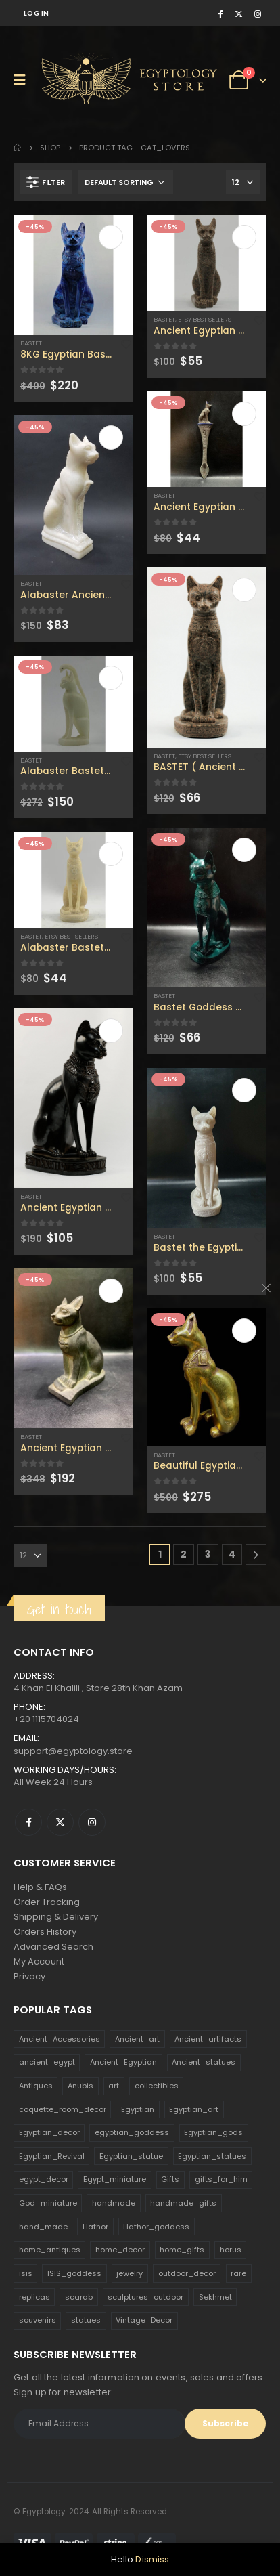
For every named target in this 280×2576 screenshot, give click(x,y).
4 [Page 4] (232, 1554)
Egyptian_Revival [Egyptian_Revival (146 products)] (52, 2156)
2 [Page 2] (184, 1554)
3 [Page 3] (207, 1554)
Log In (36, 13)
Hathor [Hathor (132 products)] (95, 2226)
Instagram (92, 1822)
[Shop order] (125, 182)
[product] (73, 275)
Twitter (60, 1822)
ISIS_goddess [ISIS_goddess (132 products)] (74, 2273)
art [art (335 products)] (113, 2085)
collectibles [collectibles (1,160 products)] (157, 2085)
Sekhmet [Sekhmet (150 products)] (215, 2297)
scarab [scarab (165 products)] (79, 2297)
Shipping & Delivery (56, 1916)
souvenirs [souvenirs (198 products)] (37, 2320)
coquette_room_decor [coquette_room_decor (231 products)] (62, 2109)
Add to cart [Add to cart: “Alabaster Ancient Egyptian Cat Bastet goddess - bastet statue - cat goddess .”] (111, 437)
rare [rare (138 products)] (238, 2273)
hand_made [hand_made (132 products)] (43, 2226)
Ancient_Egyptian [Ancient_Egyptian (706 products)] (123, 2062)
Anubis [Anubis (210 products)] (80, 2085)
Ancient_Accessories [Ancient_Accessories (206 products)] (59, 2039)
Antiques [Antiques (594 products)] (36, 2085)
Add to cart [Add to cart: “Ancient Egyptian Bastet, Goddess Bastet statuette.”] (111, 1030)
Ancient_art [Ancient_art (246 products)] (137, 2039)
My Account (39, 1961)
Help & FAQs (40, 1887)
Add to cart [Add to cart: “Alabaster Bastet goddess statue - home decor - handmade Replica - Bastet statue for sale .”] (111, 854)
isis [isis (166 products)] (25, 2273)
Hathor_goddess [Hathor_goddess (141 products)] (156, 2226)
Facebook (28, 1822)
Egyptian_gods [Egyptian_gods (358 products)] (213, 2132)
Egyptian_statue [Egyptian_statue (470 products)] (131, 2156)
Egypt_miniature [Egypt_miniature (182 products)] (114, 2179)
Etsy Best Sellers (71, 936)
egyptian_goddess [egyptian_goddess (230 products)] (132, 2132)
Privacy (29, 1976)
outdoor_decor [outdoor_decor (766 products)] (187, 2273)
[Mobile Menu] (24, 79)
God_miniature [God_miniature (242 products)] (48, 2202)
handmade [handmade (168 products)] (113, 2202)
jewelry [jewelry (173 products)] (129, 2273)
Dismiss (152, 2559)
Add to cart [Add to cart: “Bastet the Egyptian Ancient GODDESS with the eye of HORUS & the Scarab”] (244, 1090)
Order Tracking (47, 1901)
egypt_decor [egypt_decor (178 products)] (43, 2179)
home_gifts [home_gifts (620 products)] (182, 2249)
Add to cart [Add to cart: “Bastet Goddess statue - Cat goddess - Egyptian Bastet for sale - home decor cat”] (244, 850)
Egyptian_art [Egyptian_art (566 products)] (193, 2109)
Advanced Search (53, 1946)
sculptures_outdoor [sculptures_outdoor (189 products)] (145, 2297)
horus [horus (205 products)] (230, 2249)
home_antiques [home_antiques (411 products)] (49, 2249)
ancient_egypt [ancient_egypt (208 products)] (47, 2062)
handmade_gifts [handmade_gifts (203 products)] (183, 2202)
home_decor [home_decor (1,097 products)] (120, 2249)
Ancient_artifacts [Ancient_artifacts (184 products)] (207, 2039)
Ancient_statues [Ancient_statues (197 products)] (203, 2062)
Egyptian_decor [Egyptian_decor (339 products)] (49, 2132)
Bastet (31, 343)
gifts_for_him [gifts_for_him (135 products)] (221, 2179)
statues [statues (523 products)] (86, 2320)
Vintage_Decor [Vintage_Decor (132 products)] (144, 2320)
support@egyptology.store (73, 1750)
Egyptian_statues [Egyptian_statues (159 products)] (212, 2156)
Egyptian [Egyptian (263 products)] (137, 2109)
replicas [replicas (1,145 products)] (34, 2297)
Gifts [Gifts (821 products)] (170, 2179)
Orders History (45, 1931)
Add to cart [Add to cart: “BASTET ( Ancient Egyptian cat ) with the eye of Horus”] (244, 590)
